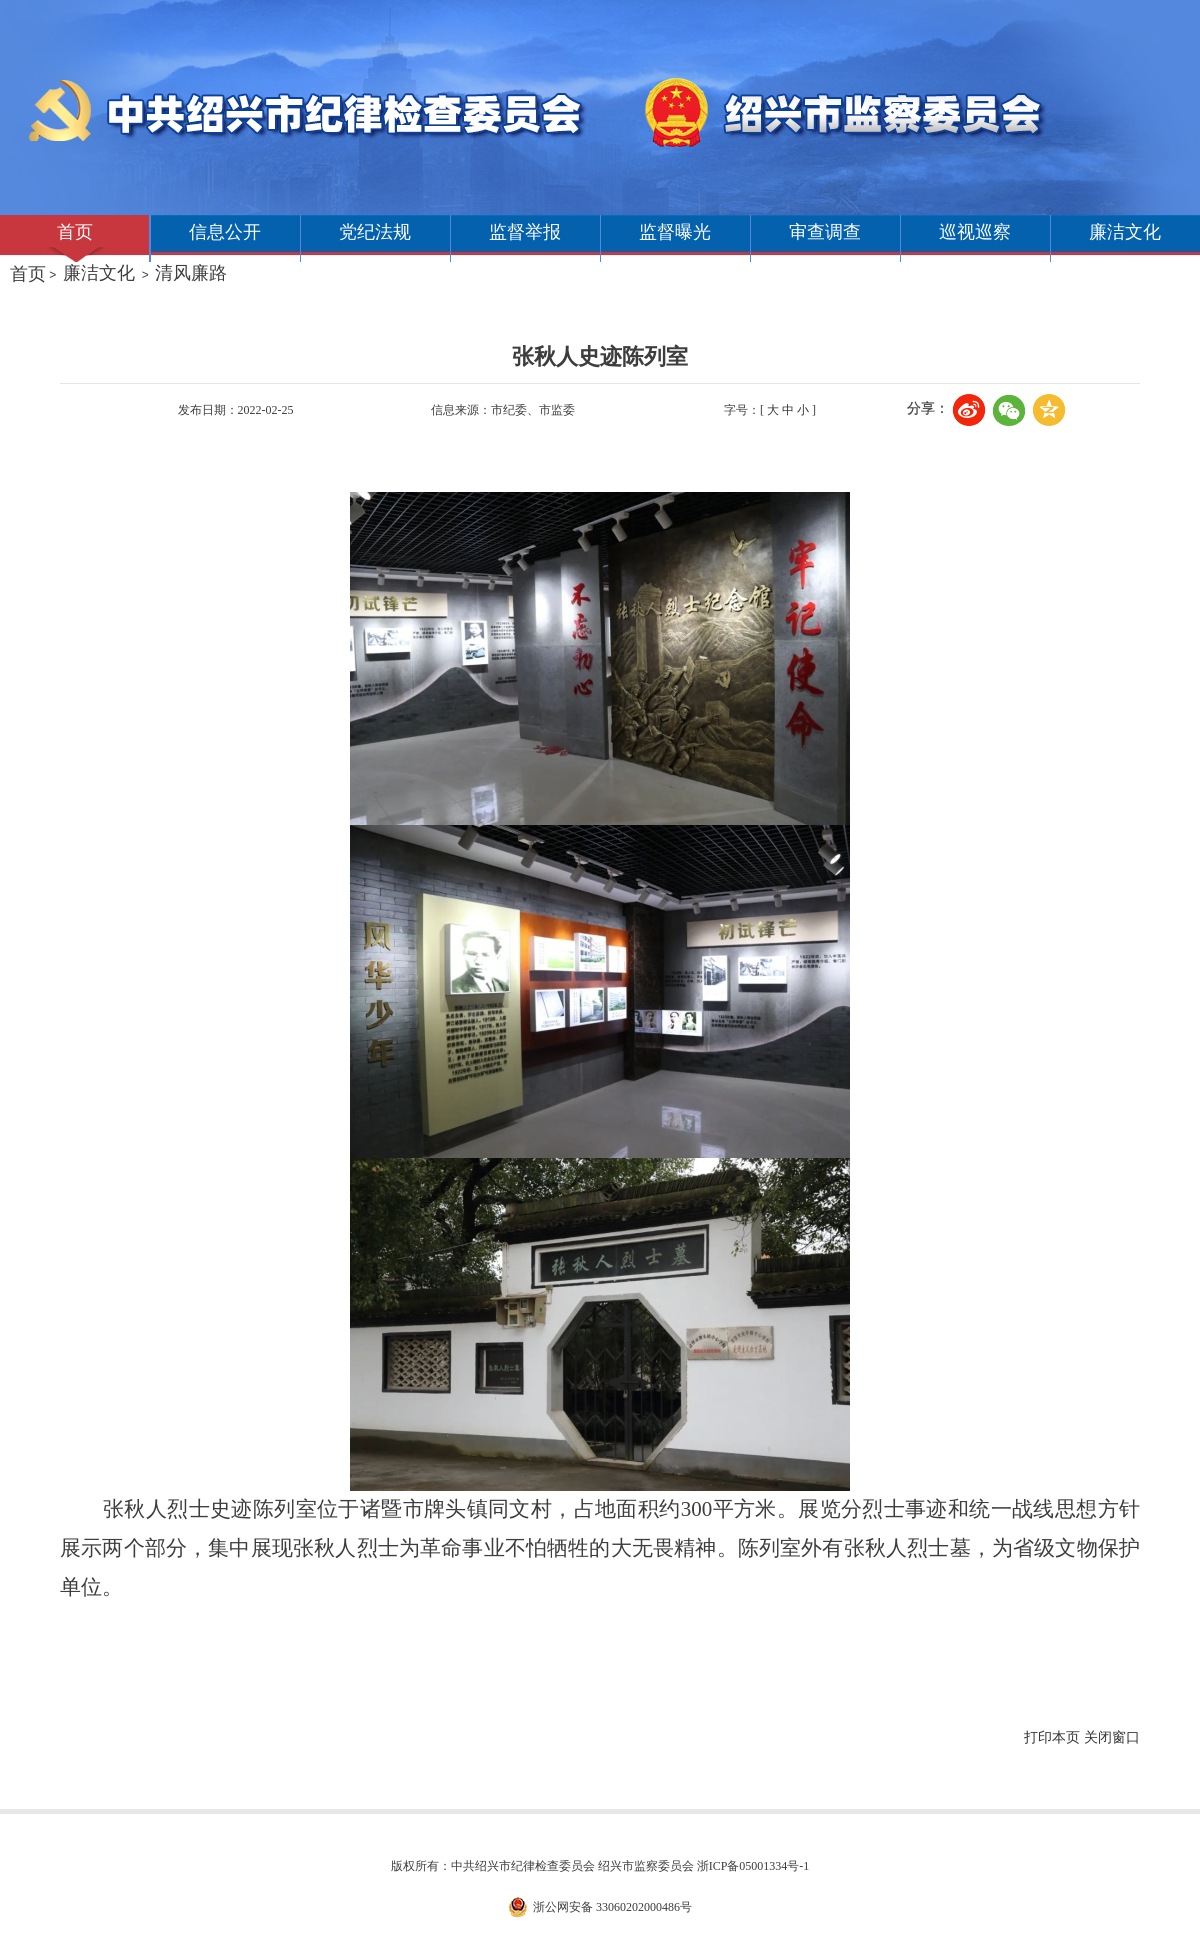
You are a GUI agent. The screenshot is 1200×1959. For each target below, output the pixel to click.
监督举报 (525, 232)
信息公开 (225, 232)
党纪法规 (375, 232)
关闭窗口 (1112, 1737)
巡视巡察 (975, 232)
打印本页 (1052, 1737)
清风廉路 (191, 273)
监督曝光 (675, 232)
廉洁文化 (1125, 232)
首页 (75, 232)
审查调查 (825, 232)
